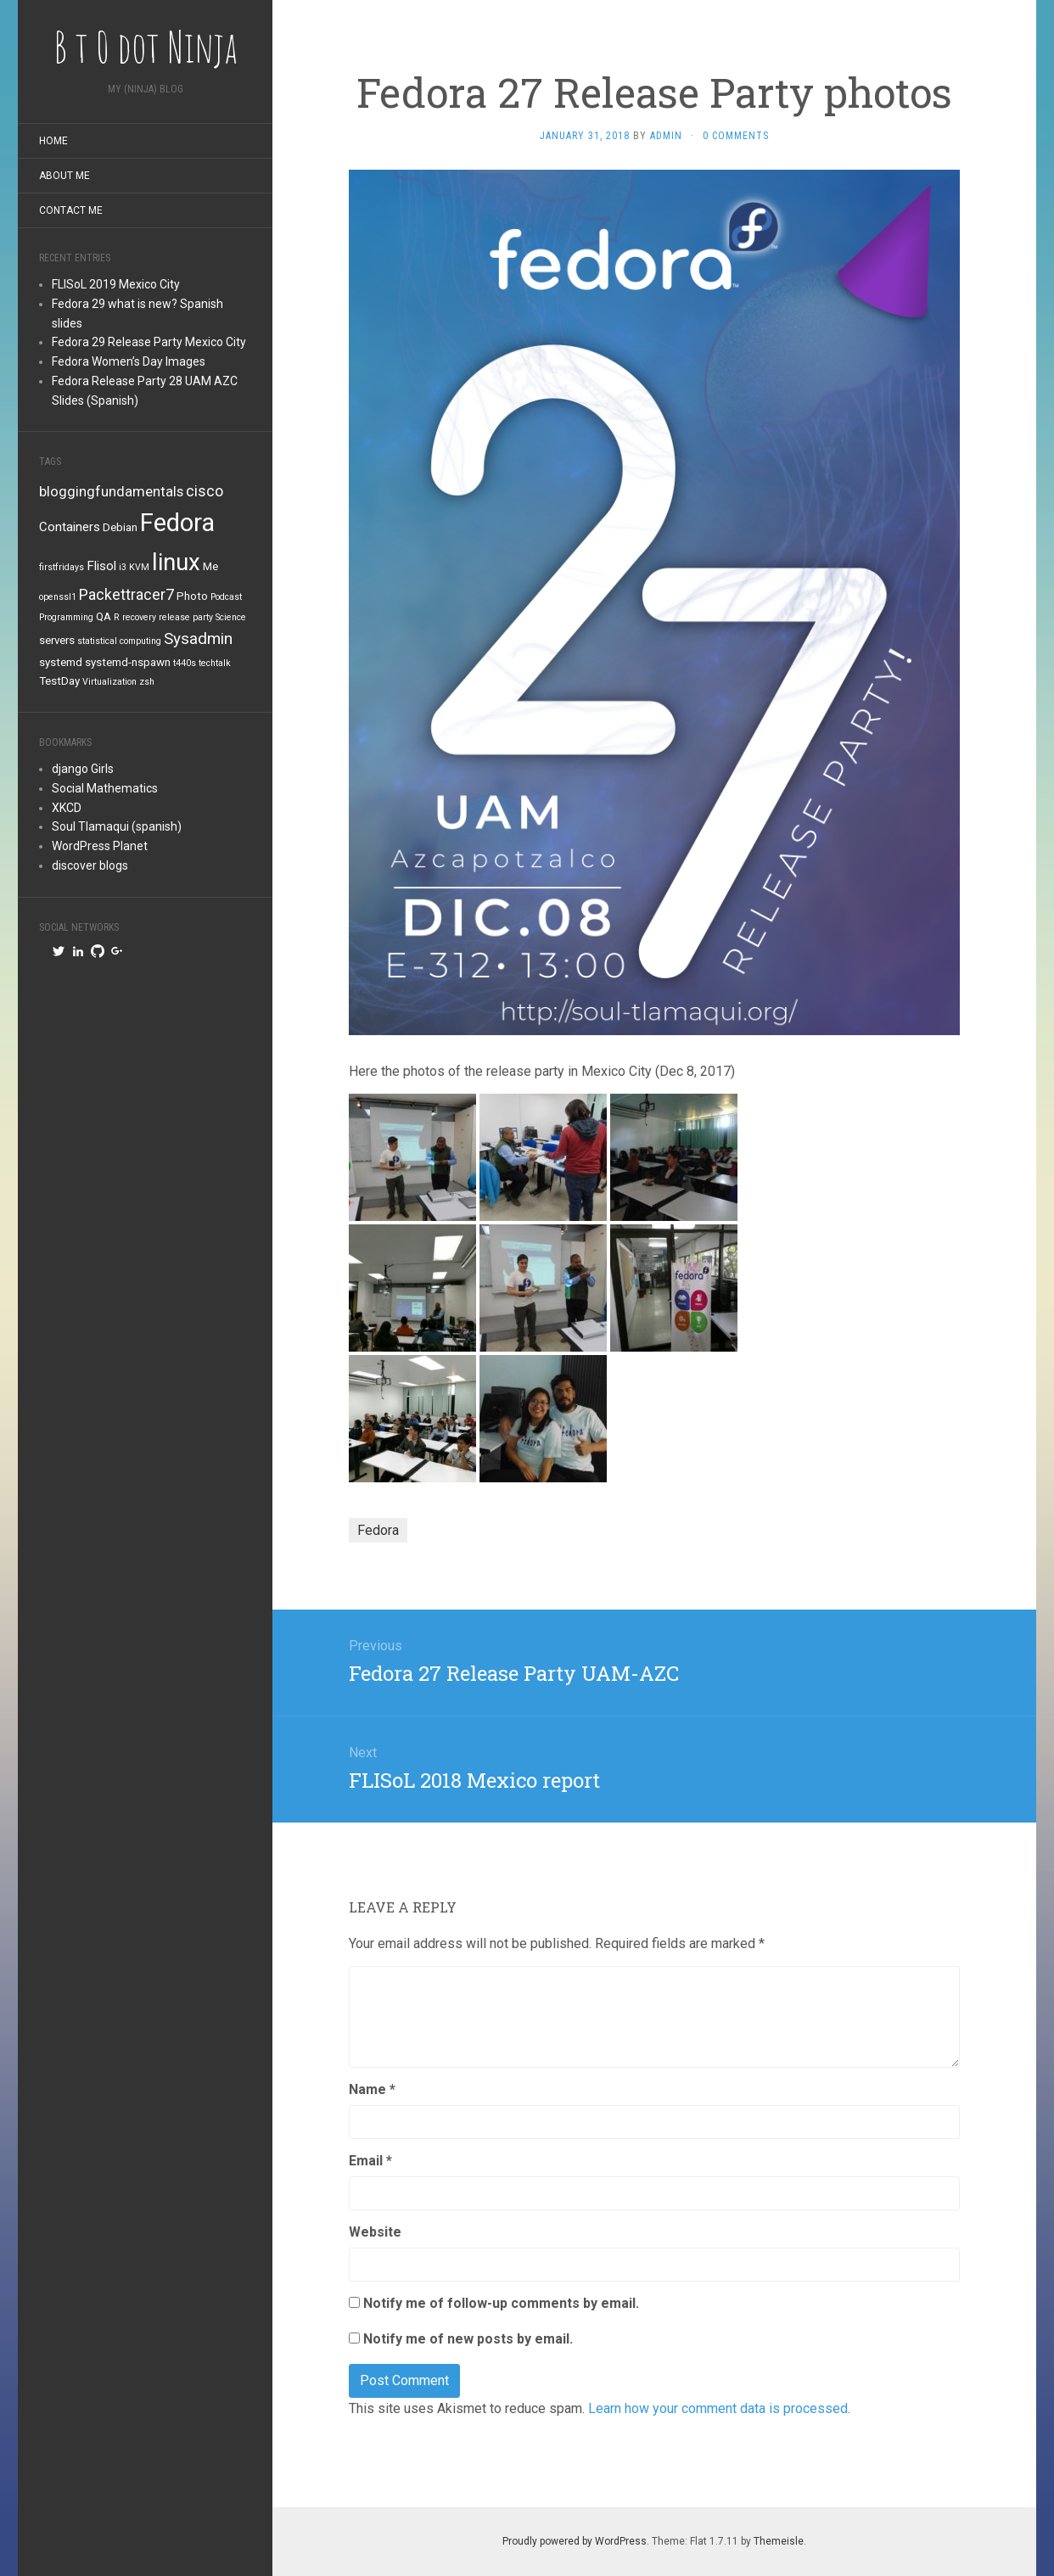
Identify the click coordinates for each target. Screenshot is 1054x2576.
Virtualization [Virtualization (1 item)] (109, 681)
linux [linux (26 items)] (176, 562)
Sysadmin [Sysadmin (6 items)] (198, 638)
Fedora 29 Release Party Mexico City (149, 342)
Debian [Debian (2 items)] (120, 527)
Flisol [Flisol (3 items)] (101, 566)
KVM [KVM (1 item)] (139, 567)
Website (375, 2232)
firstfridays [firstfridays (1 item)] (61, 567)
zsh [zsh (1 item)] (146, 681)
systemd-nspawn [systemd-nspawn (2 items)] (128, 662)
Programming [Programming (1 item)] (66, 617)
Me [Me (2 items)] (210, 566)
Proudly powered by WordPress (574, 2541)
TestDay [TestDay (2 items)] (59, 681)
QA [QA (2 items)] (103, 616)
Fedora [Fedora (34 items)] (177, 522)
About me (64, 176)
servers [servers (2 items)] (57, 640)
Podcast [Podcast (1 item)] (226, 596)
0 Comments (736, 136)
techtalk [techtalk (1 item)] (215, 663)
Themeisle (779, 2541)
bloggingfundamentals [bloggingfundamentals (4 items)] (111, 492)
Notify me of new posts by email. (468, 2339)
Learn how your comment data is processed (718, 2408)
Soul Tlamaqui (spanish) (117, 826)
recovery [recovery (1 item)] (139, 617)
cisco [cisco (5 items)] (204, 491)
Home (53, 141)
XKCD (66, 808)
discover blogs (90, 865)
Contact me (71, 210)
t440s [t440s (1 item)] (184, 663)
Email (370, 2161)
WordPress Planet (100, 846)
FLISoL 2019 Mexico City (116, 284)
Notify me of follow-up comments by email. (501, 2303)
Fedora (378, 1530)
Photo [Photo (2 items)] (192, 596)
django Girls (83, 769)
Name (372, 2089)
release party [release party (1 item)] (186, 617)
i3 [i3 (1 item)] (122, 567)
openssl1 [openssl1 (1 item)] (57, 596)
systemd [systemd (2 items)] (60, 662)
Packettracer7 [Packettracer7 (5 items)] (126, 594)
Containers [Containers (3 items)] (69, 527)
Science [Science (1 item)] (231, 617)
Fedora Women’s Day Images (128, 361)
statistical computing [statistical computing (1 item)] (119, 641)
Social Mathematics (105, 788)
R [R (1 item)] (117, 617)
